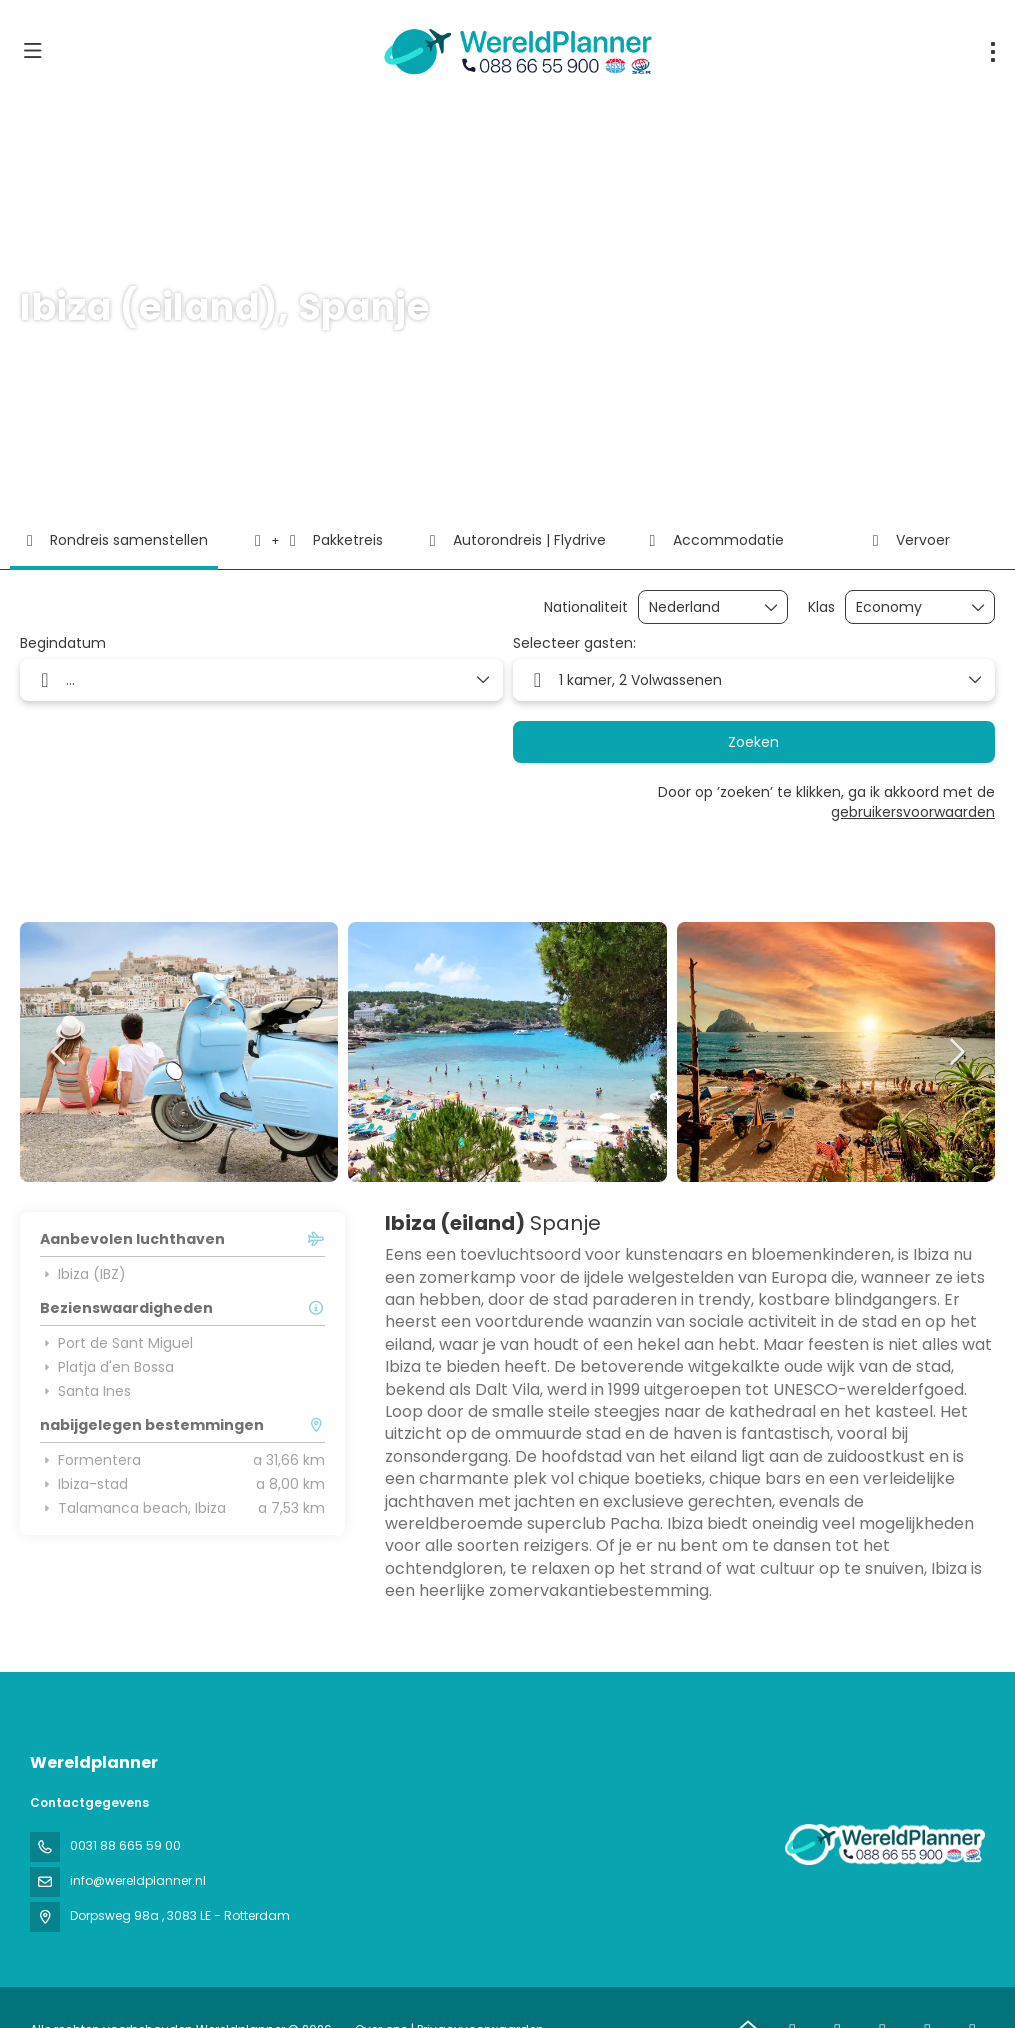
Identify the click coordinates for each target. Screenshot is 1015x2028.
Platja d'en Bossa (107, 1367)
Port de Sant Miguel (116, 1343)
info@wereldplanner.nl (138, 1880)
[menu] (993, 52)
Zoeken (753, 742)
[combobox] (699, 607)
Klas (821, 607)
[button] (60, 1052)
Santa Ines (85, 1391)
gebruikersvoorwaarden (913, 812)
